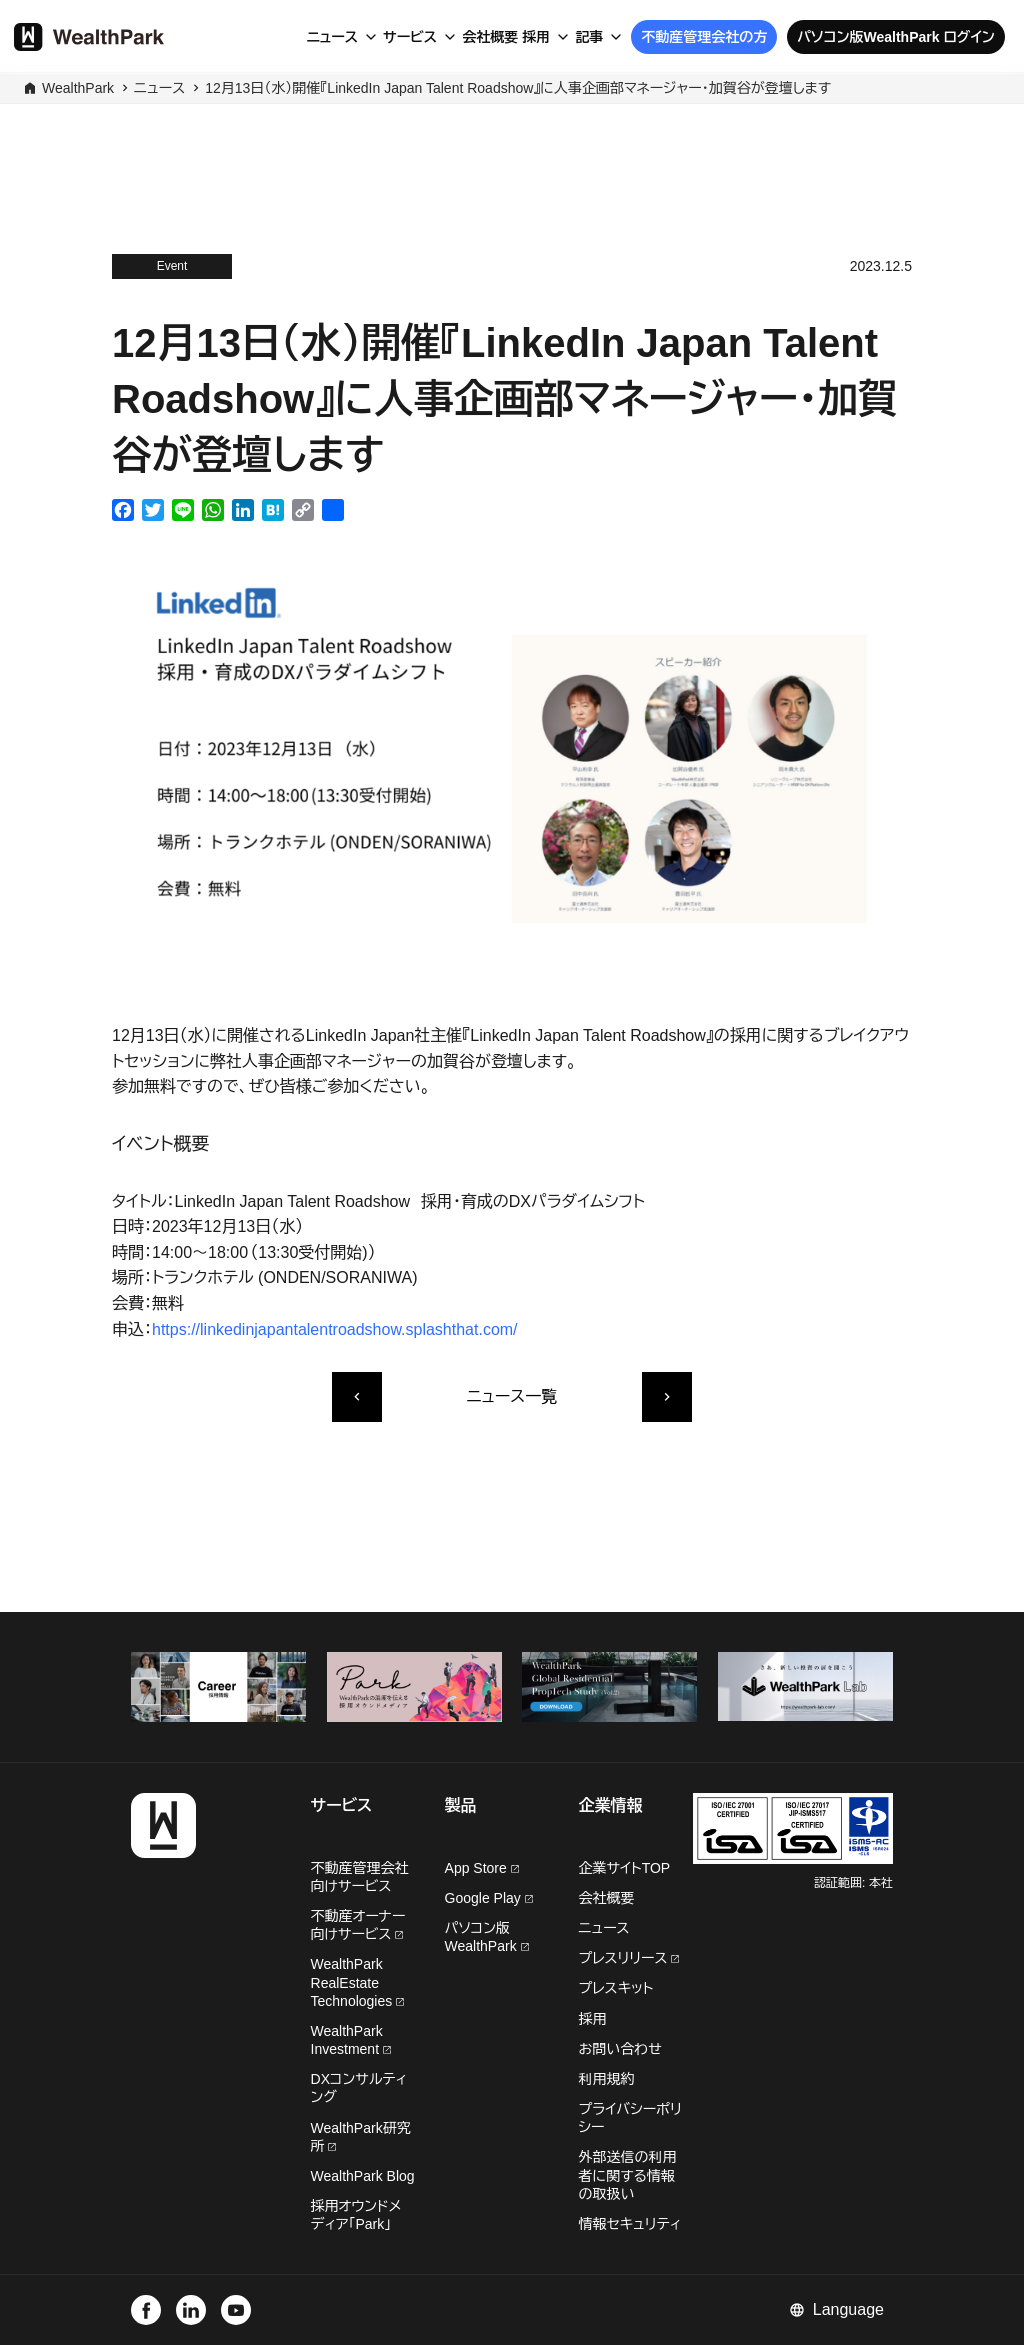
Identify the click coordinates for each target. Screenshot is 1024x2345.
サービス (410, 37)
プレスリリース (629, 1958)
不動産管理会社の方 (704, 37)
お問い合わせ (620, 2049)
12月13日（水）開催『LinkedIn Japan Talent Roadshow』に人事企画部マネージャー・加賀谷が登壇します (518, 88)
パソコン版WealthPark (487, 1937)
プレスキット (616, 1988)
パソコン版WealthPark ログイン (896, 37)
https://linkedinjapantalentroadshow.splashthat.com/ (335, 1329)
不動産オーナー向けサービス (358, 1925)
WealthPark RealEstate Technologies (358, 1982)
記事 (589, 37)
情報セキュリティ (630, 2224)
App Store (482, 1868)
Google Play (489, 1898)
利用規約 (607, 2079)
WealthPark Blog (363, 2176)
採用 (536, 37)
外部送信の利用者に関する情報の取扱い (628, 2175)
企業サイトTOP (625, 1868)
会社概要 (490, 37)
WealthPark (78, 88)
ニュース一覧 (512, 1396)
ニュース (332, 37)
